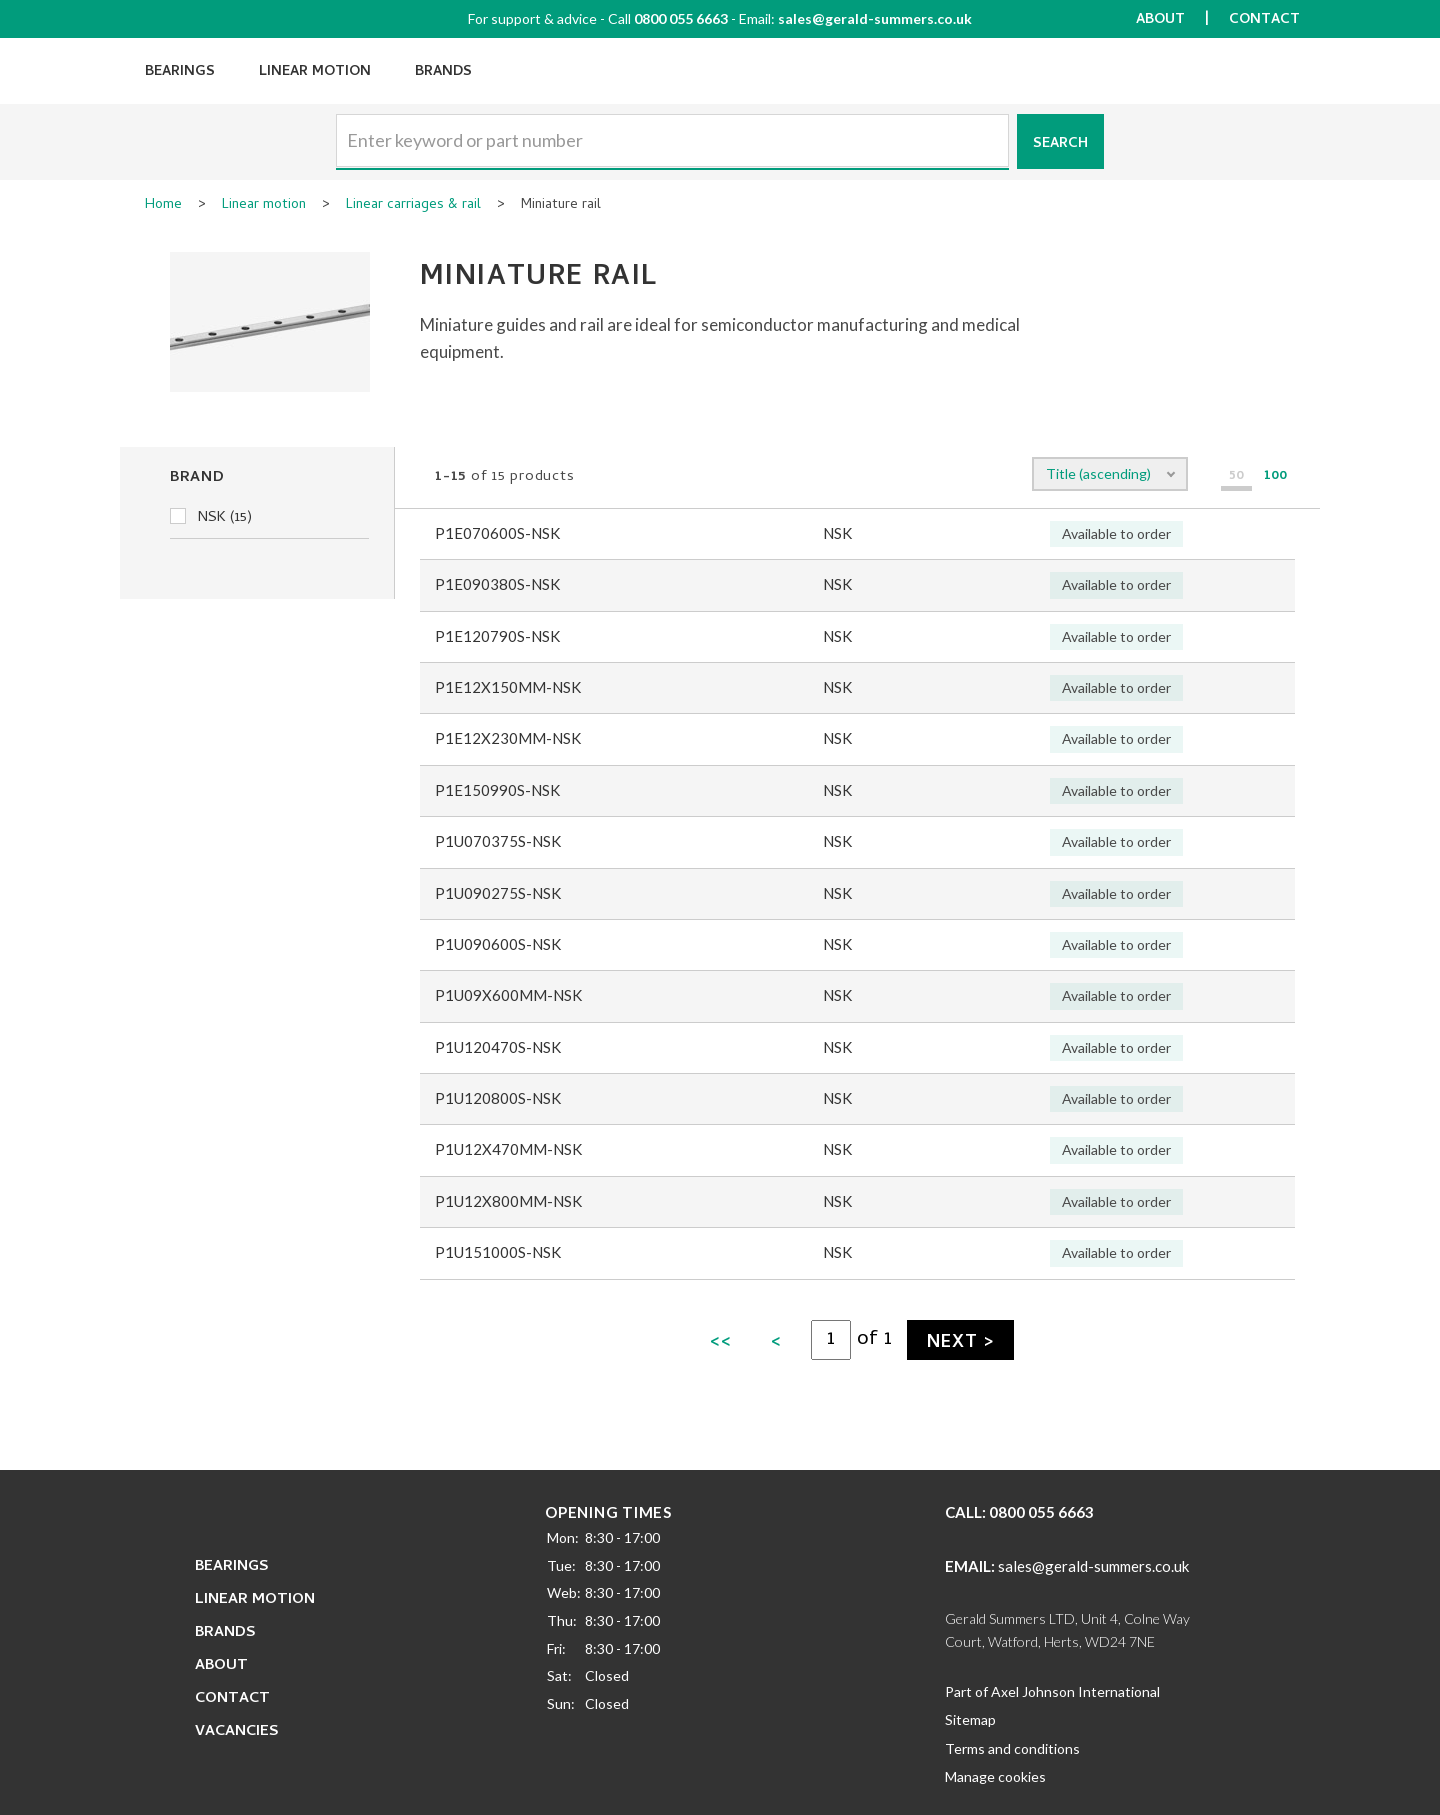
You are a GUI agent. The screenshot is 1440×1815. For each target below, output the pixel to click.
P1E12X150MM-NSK (508, 687)
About (1160, 20)
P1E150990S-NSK (497, 790)
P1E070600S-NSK (497, 533)
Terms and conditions (1012, 1748)
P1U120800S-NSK (498, 1098)
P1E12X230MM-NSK (508, 738)
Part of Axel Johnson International (1052, 1691)
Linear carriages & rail (413, 206)
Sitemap (970, 1719)
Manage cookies (995, 1776)
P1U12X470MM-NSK (508, 1149)
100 (1275, 477)
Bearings (180, 72)
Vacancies (237, 1732)
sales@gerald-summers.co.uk (875, 18)
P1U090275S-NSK (498, 893)
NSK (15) (211, 518)
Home (163, 206)
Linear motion (264, 206)
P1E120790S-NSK (497, 636)
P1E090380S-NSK (497, 584)
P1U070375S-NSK (498, 841)
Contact (1264, 20)
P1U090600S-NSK (498, 944)
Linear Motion (315, 72)
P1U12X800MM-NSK (508, 1201)
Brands (443, 72)
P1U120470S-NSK (498, 1047)
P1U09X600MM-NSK (508, 995)
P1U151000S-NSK (498, 1252)
